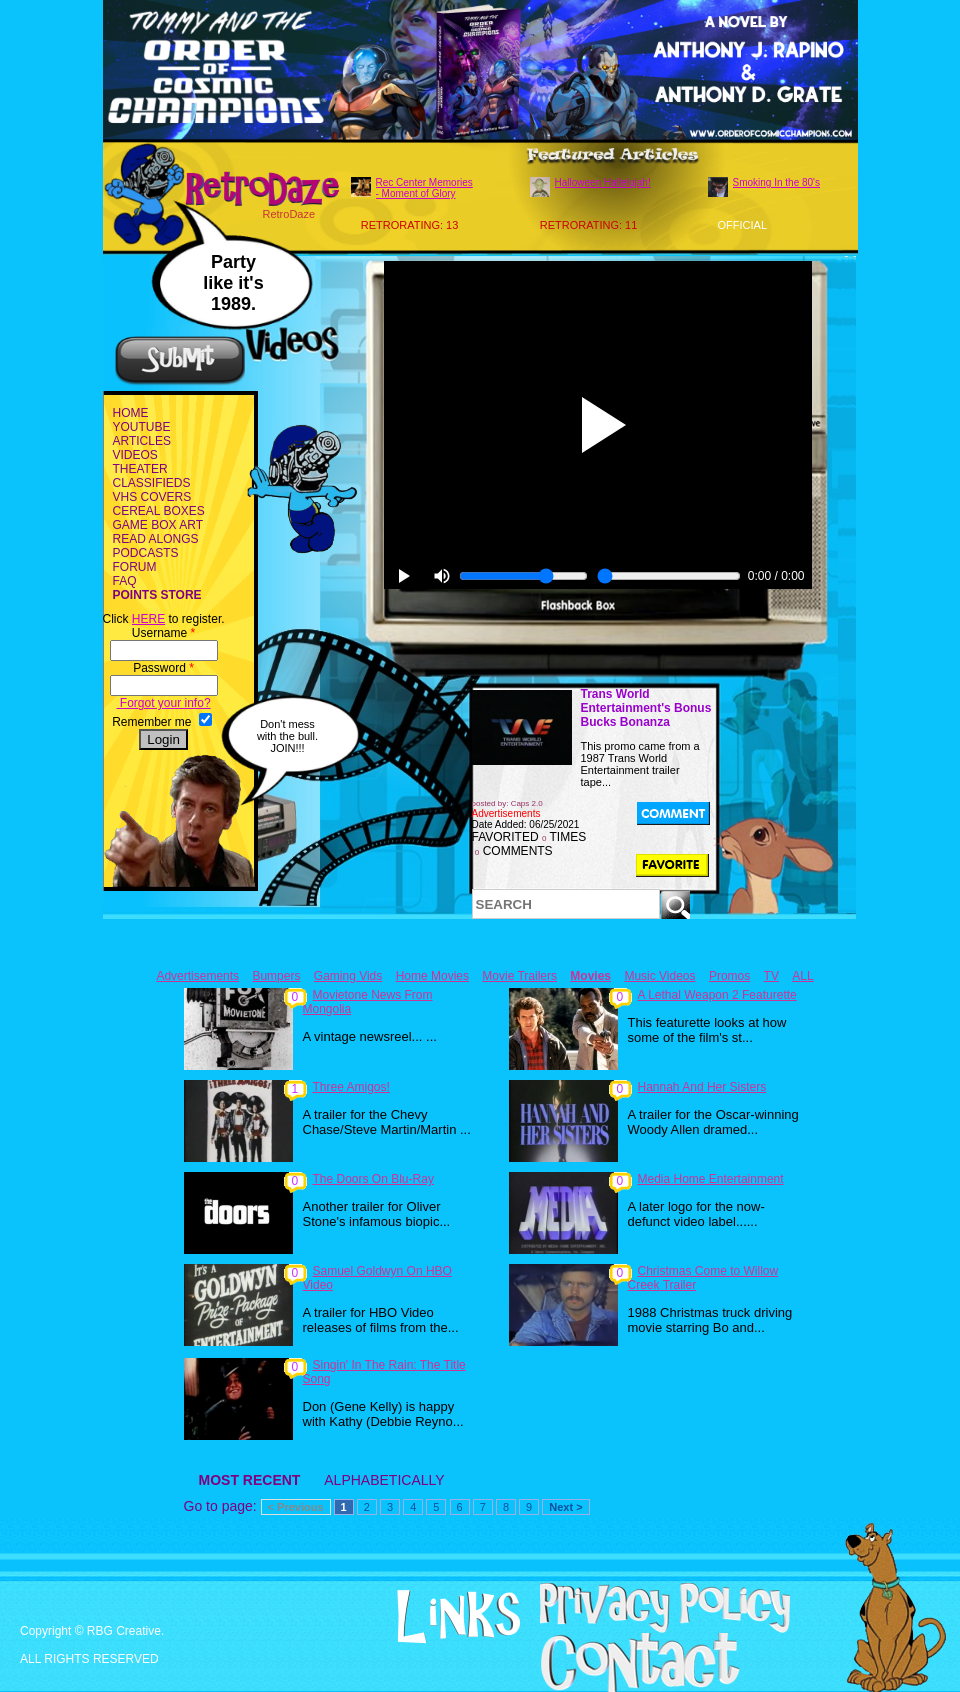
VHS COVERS (152, 497)
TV (771, 976)
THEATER (140, 469)
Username (163, 633)
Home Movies (432, 976)
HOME (131, 413)
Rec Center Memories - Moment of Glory (424, 188)
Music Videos (659, 976)
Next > (565, 1507)
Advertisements (197, 976)
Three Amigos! (351, 1087)
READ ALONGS (156, 539)
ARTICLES (142, 441)
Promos (729, 976)
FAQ (125, 581)
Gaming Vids (348, 976)
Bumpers (276, 976)
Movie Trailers (519, 976)
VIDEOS (135, 455)
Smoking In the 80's (777, 182)
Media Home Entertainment (711, 1179)
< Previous (296, 1507)
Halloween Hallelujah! (603, 182)
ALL (802, 976)
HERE (148, 619)
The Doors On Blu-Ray (373, 1179)
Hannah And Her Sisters (702, 1087)
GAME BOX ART (158, 525)
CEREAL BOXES (159, 511)
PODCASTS (146, 553)
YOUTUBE (142, 427)
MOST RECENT (250, 1480)
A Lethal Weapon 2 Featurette (717, 995)
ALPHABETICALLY (384, 1480)
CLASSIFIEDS (152, 483)
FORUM (135, 567)
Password (163, 668)
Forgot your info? (164, 703)
